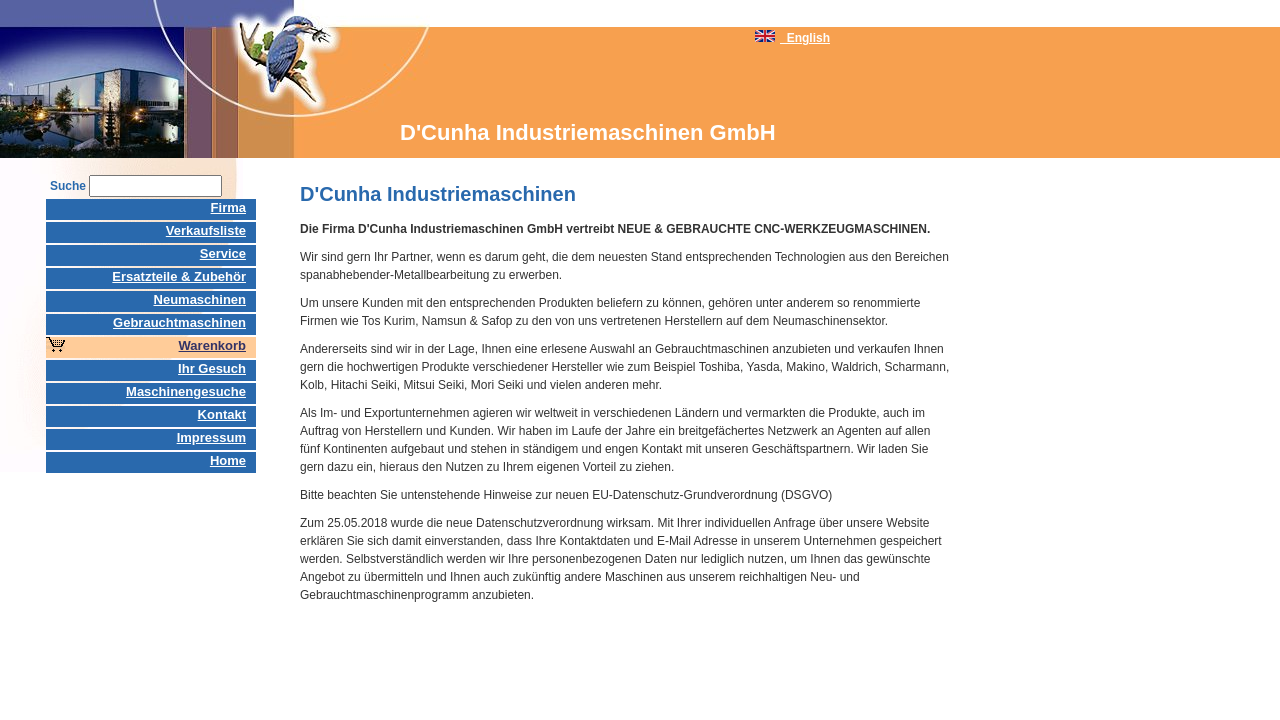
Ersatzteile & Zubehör (179, 276)
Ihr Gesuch (212, 368)
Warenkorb (212, 345)
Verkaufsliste (206, 230)
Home (228, 460)
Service (223, 253)
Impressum (211, 437)
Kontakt (222, 414)
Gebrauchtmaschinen (179, 322)
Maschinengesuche (186, 391)
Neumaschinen (200, 299)
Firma (228, 207)
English (792, 38)
